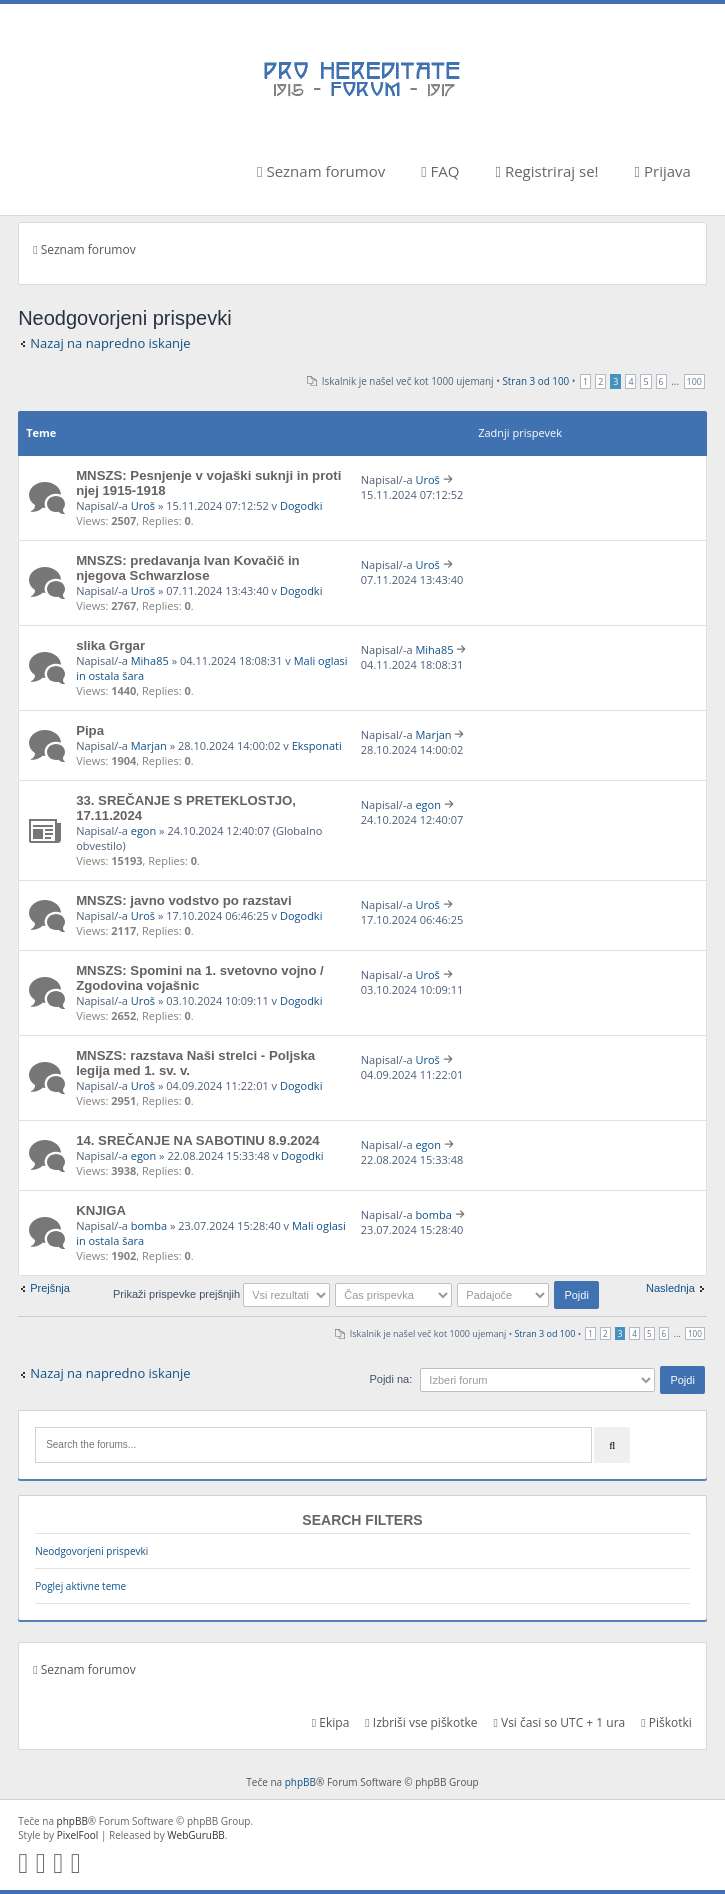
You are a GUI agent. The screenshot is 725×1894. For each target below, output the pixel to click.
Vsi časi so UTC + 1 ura (559, 1722)
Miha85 (150, 660)
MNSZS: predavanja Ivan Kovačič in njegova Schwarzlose (188, 568)
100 (694, 381)
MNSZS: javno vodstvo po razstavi (183, 900)
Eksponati (317, 745)
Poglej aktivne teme (80, 1586)
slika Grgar (110, 645)
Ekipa (331, 1722)
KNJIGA (101, 1210)
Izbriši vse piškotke (421, 1722)
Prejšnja (50, 1288)
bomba (149, 1225)
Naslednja (670, 1288)
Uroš (143, 505)
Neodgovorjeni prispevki (91, 1551)
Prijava (663, 171)
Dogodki (301, 505)
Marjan (149, 745)
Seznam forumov (321, 171)
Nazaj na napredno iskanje (110, 343)
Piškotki (666, 1722)
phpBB (300, 1782)
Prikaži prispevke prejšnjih (221, 1294)
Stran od (535, 381)
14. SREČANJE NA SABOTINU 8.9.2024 (198, 1140)
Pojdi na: (390, 1379)
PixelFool (78, 1835)
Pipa (90, 730)
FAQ (440, 171)
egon (144, 830)
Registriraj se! (547, 171)
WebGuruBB (196, 1835)
